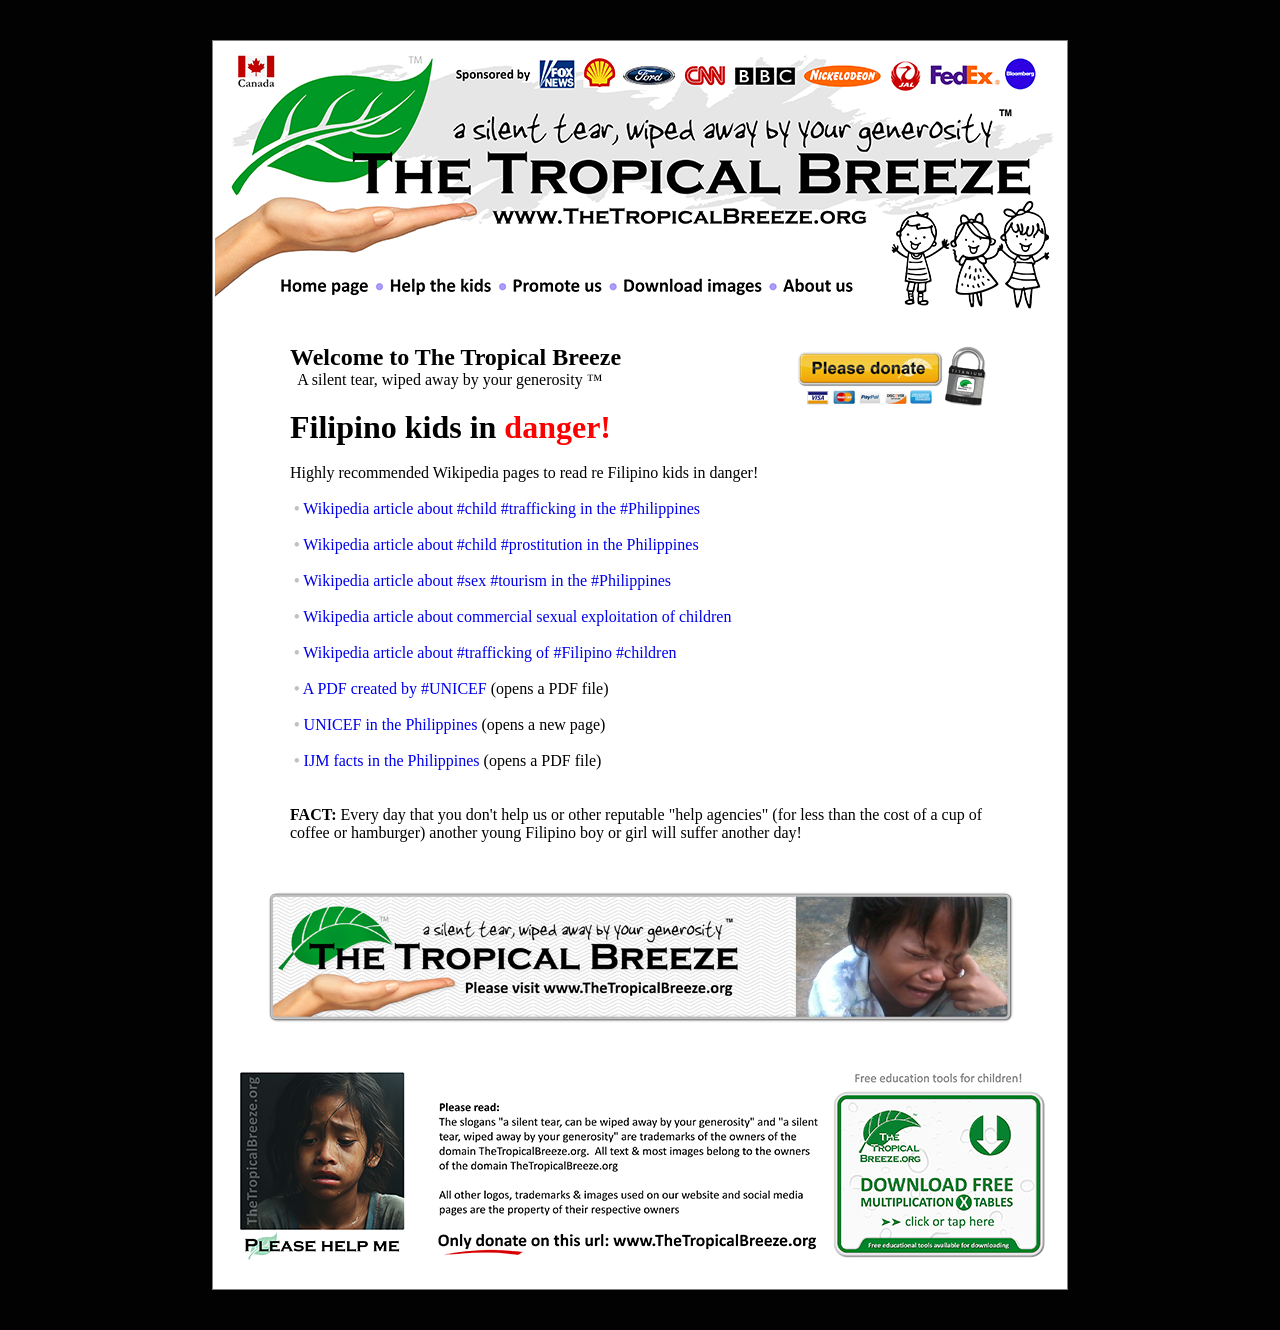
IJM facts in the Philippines (392, 760)
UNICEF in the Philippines (391, 724)
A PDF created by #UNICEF (395, 688)
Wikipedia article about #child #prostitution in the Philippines (500, 544)
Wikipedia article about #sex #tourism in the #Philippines (487, 580)
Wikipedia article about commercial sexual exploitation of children (517, 616)
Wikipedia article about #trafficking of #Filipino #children (489, 652)
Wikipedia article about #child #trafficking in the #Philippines (501, 508)
